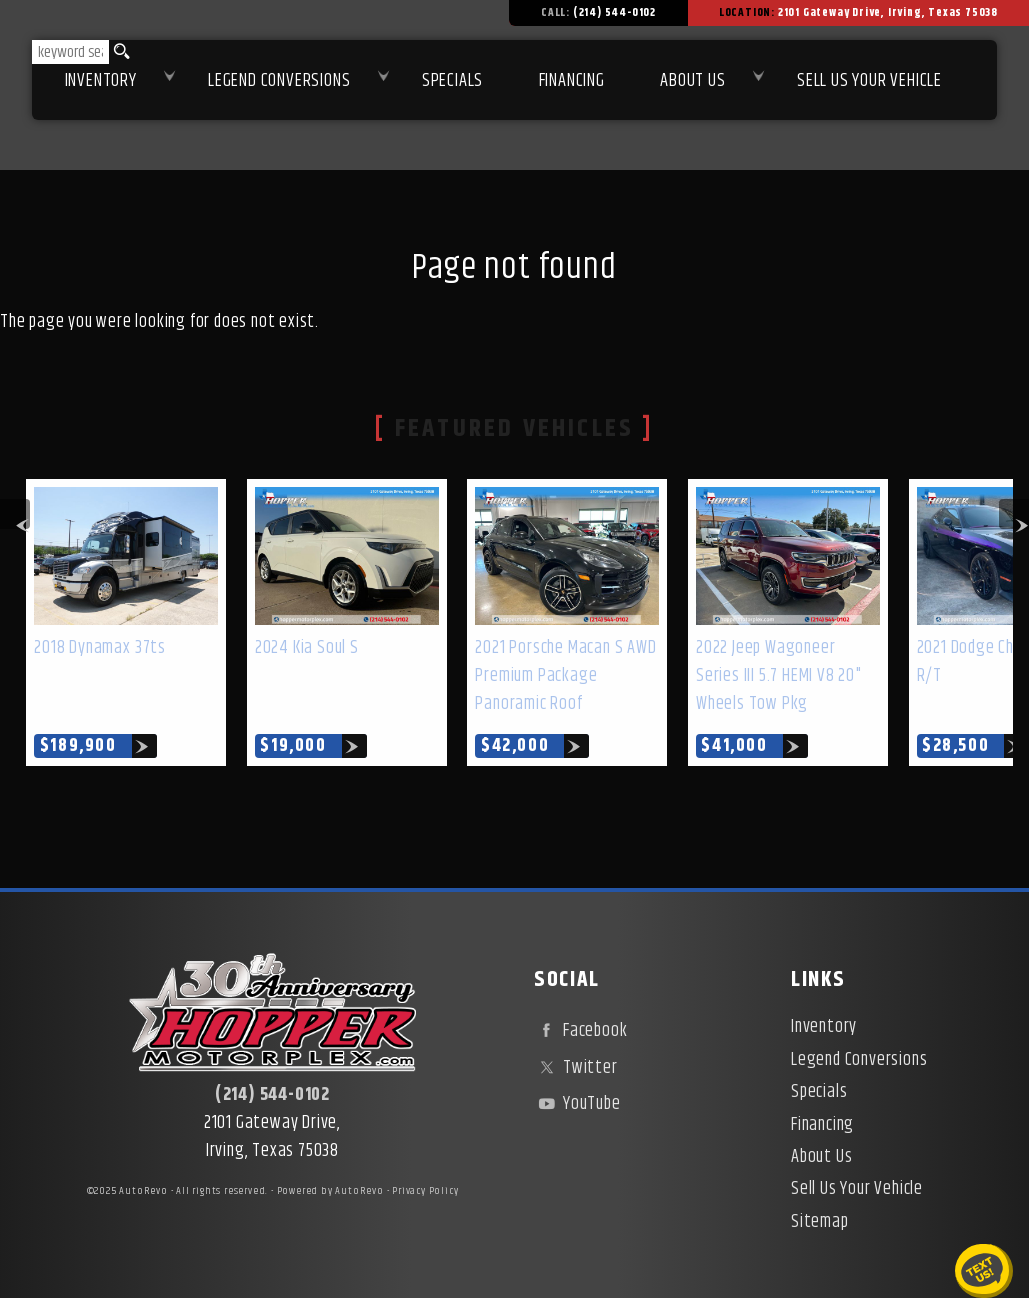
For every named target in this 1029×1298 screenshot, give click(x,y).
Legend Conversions (859, 1060)
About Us (821, 1157)
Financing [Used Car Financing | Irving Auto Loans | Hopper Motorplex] (572, 81)
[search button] (118, 52)
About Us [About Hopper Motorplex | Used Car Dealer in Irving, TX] (692, 81)
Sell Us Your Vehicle (869, 81)
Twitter (575, 1068)
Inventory (101, 81)
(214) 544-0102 (272, 1095)
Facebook (580, 1031)
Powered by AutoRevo (330, 1191)
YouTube (577, 1104)
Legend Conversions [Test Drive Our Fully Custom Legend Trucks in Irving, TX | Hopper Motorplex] (279, 81)
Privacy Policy (425, 1191)
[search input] (70, 52)
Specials (452, 81)
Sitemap (820, 1222)
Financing (822, 1125)
